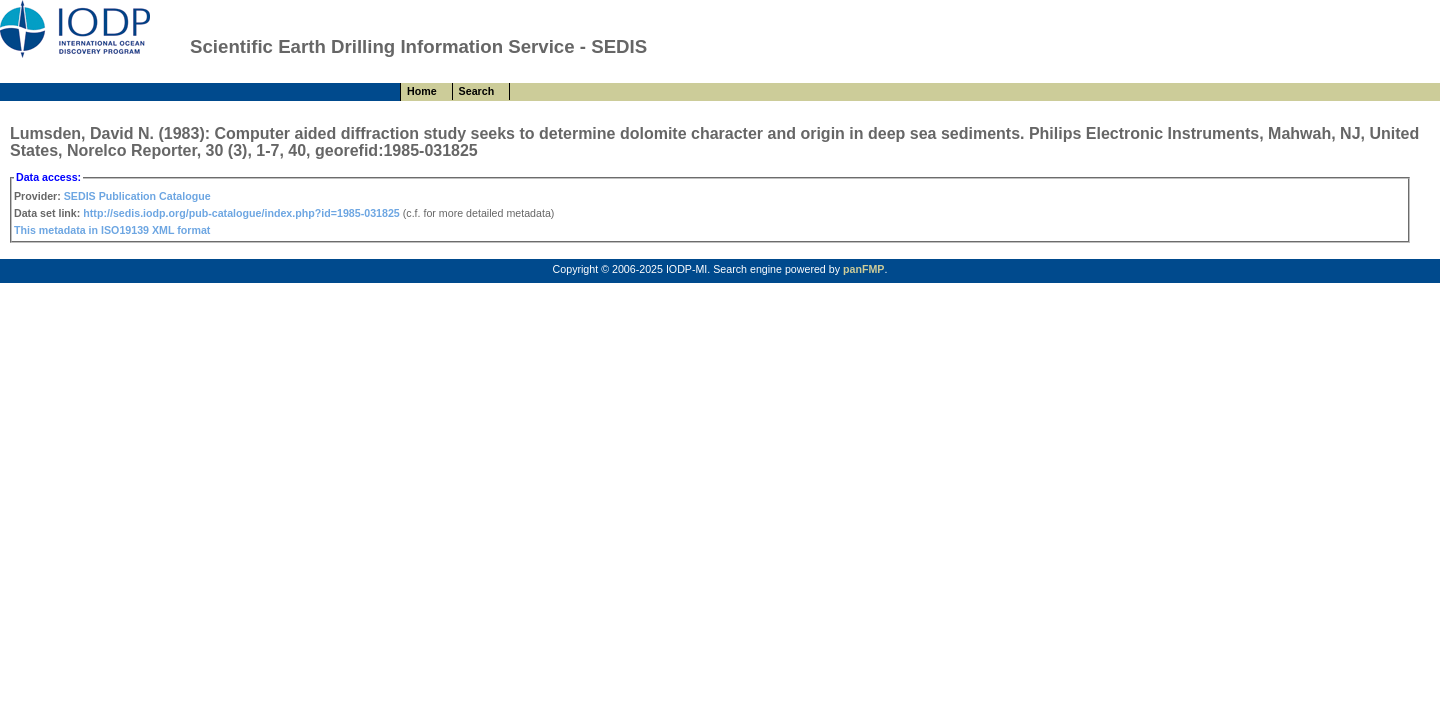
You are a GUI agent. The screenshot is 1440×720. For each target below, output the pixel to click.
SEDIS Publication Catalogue (137, 196)
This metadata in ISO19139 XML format (112, 230)
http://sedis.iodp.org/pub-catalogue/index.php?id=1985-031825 (241, 213)
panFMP (863, 269)
